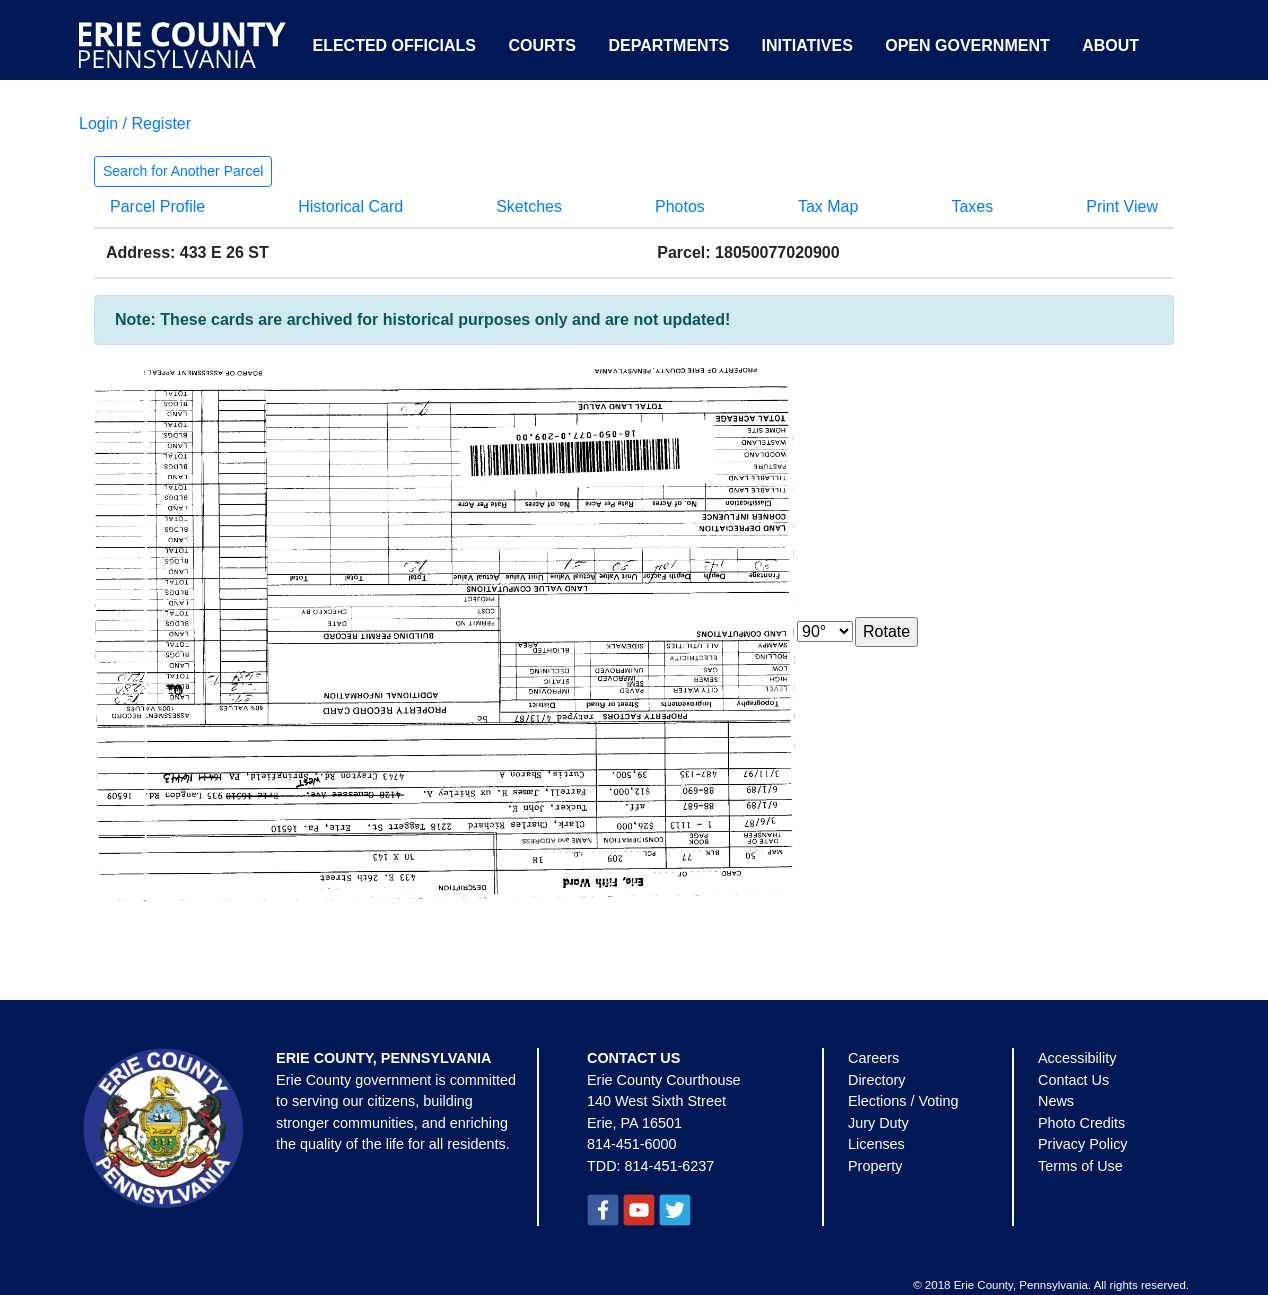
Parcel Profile (157, 206)
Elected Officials (394, 45)
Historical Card (350, 206)
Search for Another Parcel (183, 171)
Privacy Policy (1083, 1144)
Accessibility (1077, 1058)
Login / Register (135, 123)
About (1110, 45)
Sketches (529, 206)
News (1056, 1101)
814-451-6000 (632, 1144)
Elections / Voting (903, 1101)
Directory (877, 1080)
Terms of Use (1080, 1166)
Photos (680, 206)
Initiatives (807, 45)
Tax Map (828, 206)
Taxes (972, 206)
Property (875, 1166)
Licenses (876, 1144)
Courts (542, 45)
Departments (668, 45)
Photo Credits (1081, 1123)
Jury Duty (878, 1123)
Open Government (967, 45)
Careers (873, 1058)
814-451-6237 (670, 1166)
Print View (1122, 206)
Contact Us (1073, 1080)
